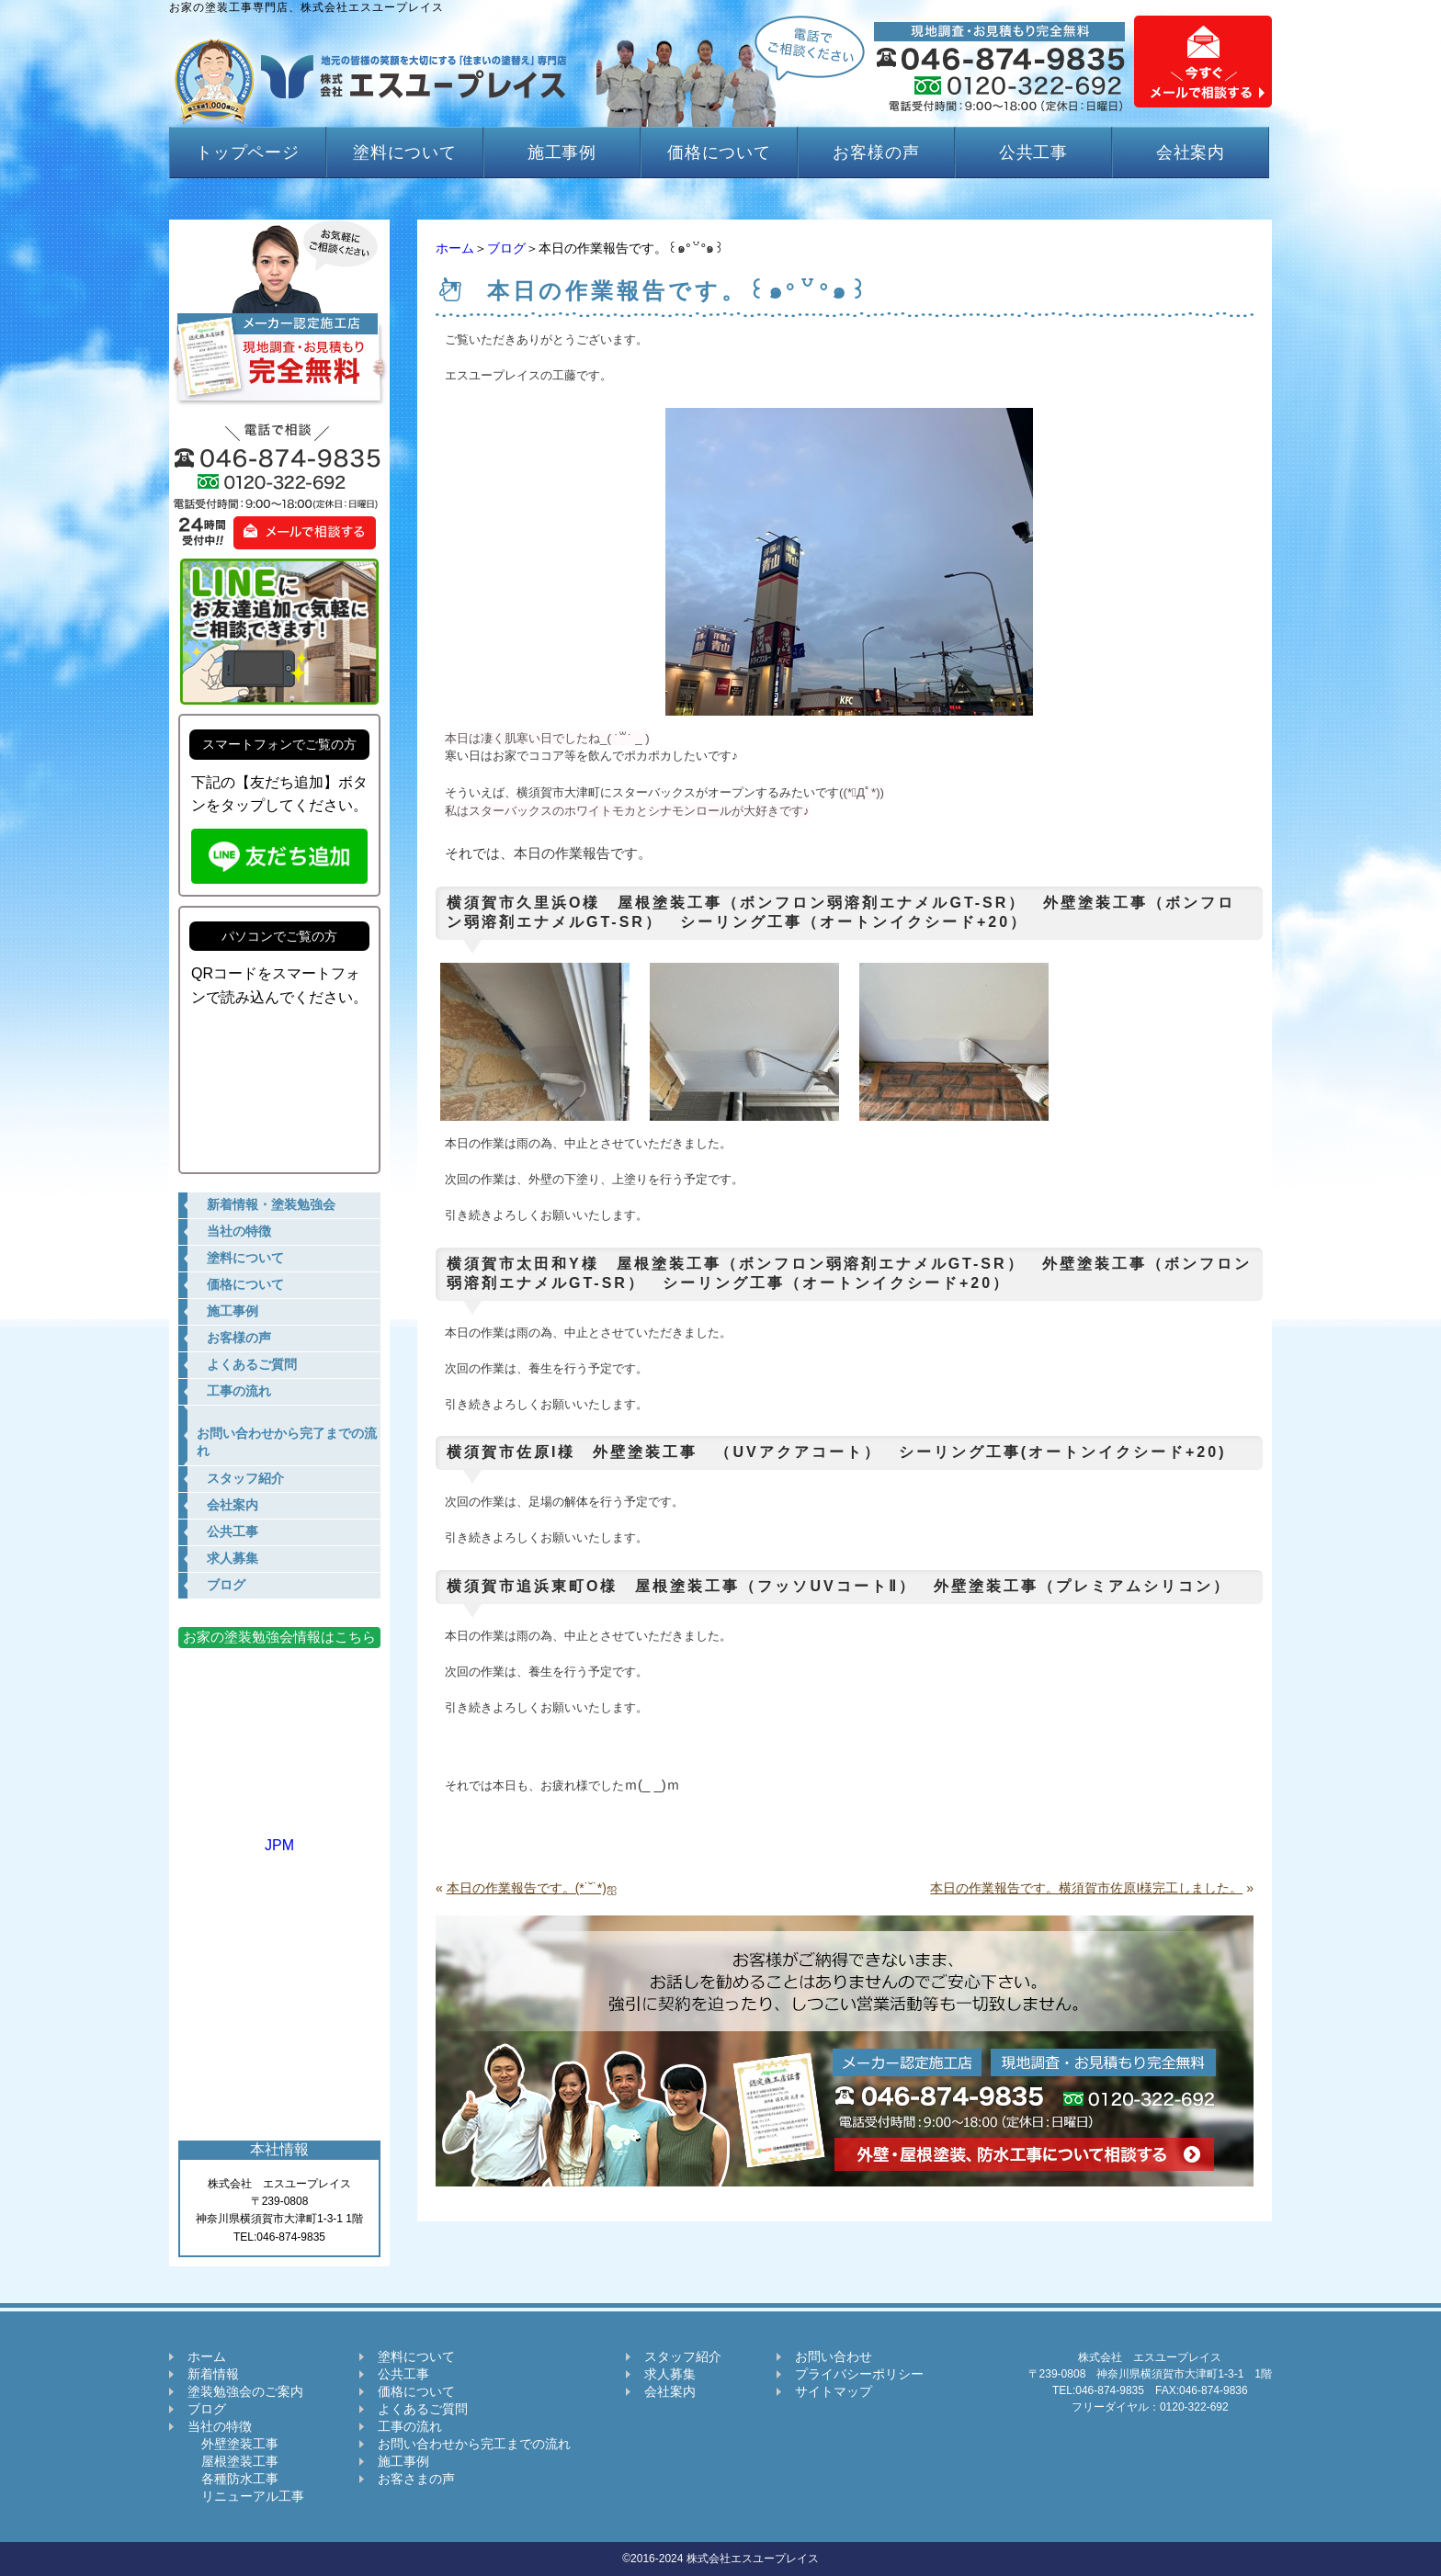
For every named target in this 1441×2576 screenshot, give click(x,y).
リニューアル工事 (245, 2496)
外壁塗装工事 (232, 2443)
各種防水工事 (232, 2478)
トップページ (248, 152)
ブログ (506, 248)
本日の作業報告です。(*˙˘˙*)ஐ (532, 1888)
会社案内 (1191, 152)
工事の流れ (410, 2426)
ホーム (455, 248)
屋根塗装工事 (232, 2461)
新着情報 (213, 2374)
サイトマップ (833, 2391)
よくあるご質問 (423, 2408)
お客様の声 (876, 152)
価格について (719, 152)
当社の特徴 (219, 2426)
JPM (279, 1837)
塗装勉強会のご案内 (245, 2391)
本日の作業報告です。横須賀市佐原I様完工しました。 (1086, 1888)
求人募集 (670, 2374)
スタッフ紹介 (682, 2356)
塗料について (405, 152)
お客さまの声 (416, 2478)
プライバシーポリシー (859, 2374)
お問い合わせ (833, 2356)
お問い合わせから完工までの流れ (474, 2443)
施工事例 (562, 152)
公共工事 (1034, 152)
